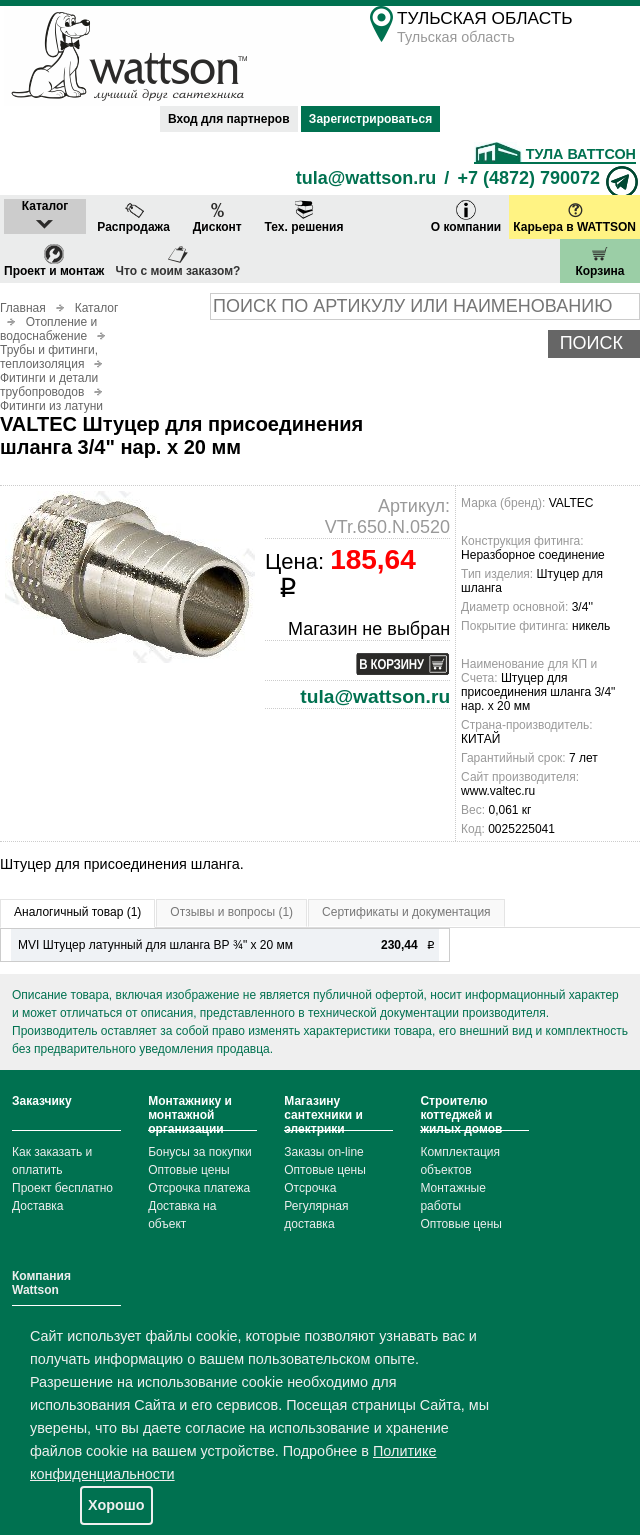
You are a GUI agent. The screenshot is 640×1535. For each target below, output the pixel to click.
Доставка (38, 1206)
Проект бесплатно (62, 1188)
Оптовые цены (189, 1170)
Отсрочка (310, 1188)
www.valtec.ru (498, 791)
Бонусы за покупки (200, 1152)
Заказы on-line (323, 1152)
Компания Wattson (41, 1283)
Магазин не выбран (369, 629)
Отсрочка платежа (199, 1188)
